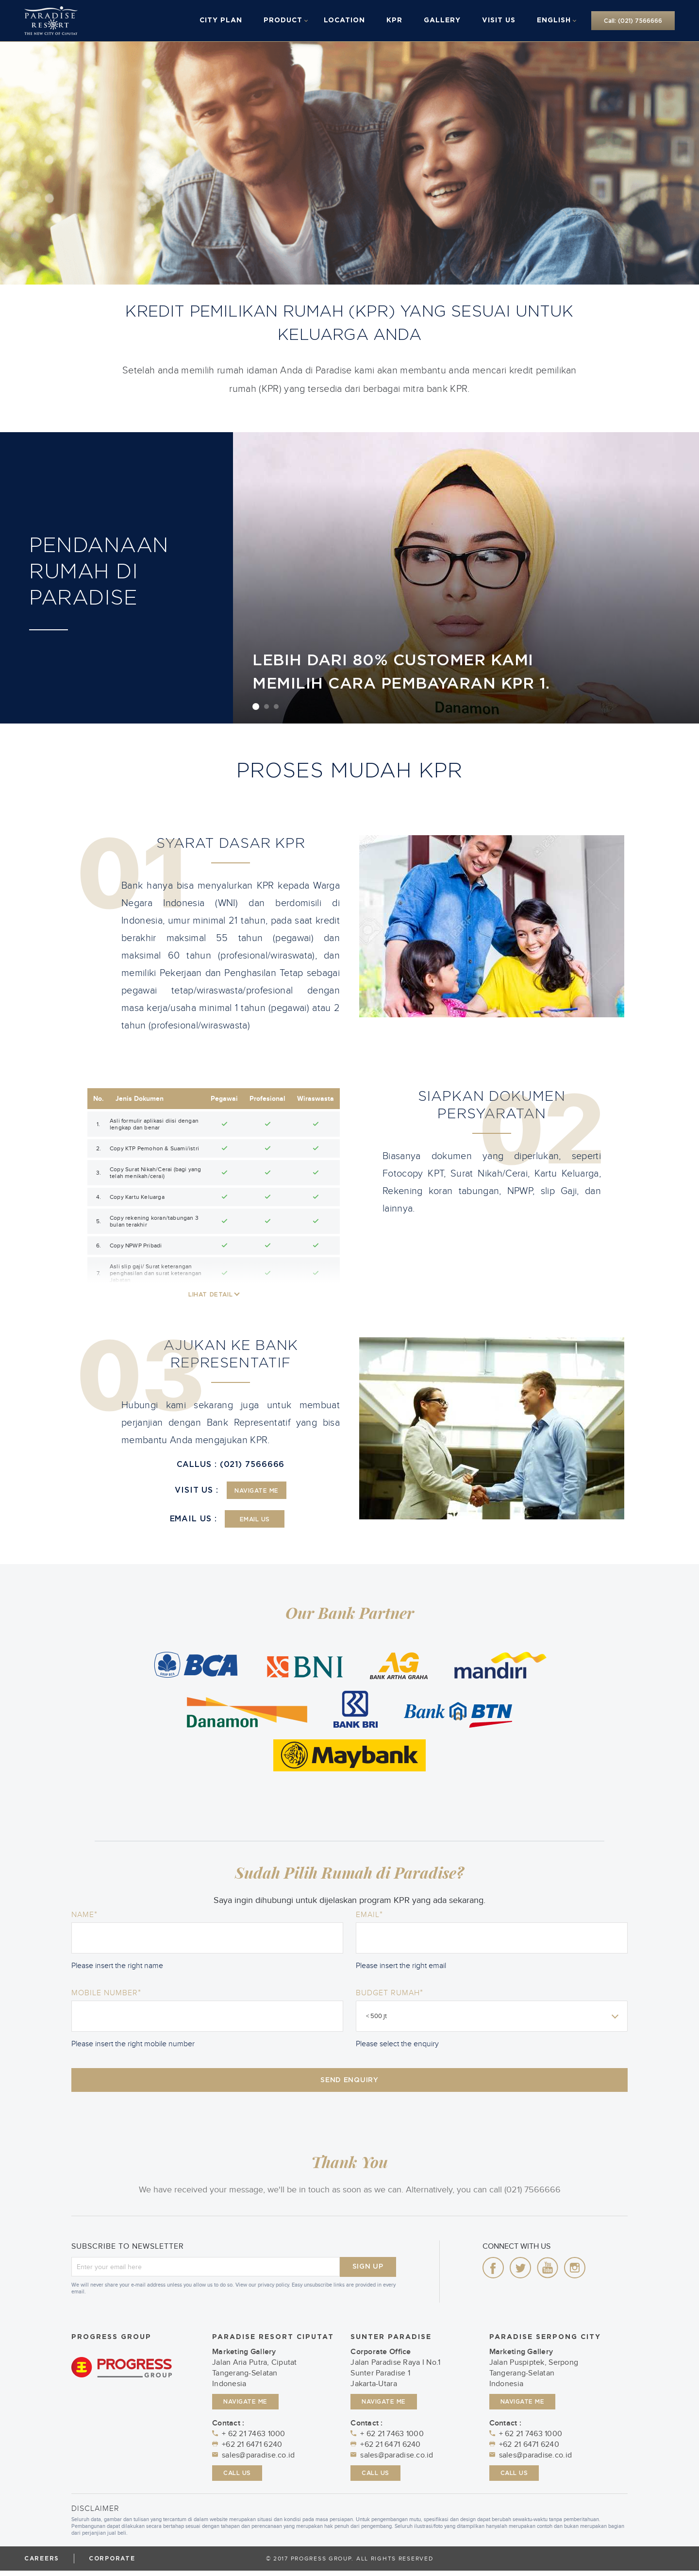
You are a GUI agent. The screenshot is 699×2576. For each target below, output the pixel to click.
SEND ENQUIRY (349, 2083)
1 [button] (255, 706)
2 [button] (266, 706)
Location (344, 20)
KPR (394, 20)
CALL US (237, 2478)
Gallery (442, 20)
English (554, 20)
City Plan (221, 20)
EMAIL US (255, 1519)
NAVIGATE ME (256, 1491)
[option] (466, 578)
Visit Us (499, 20)
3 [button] (276, 706)
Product (283, 20)
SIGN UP (367, 2272)
